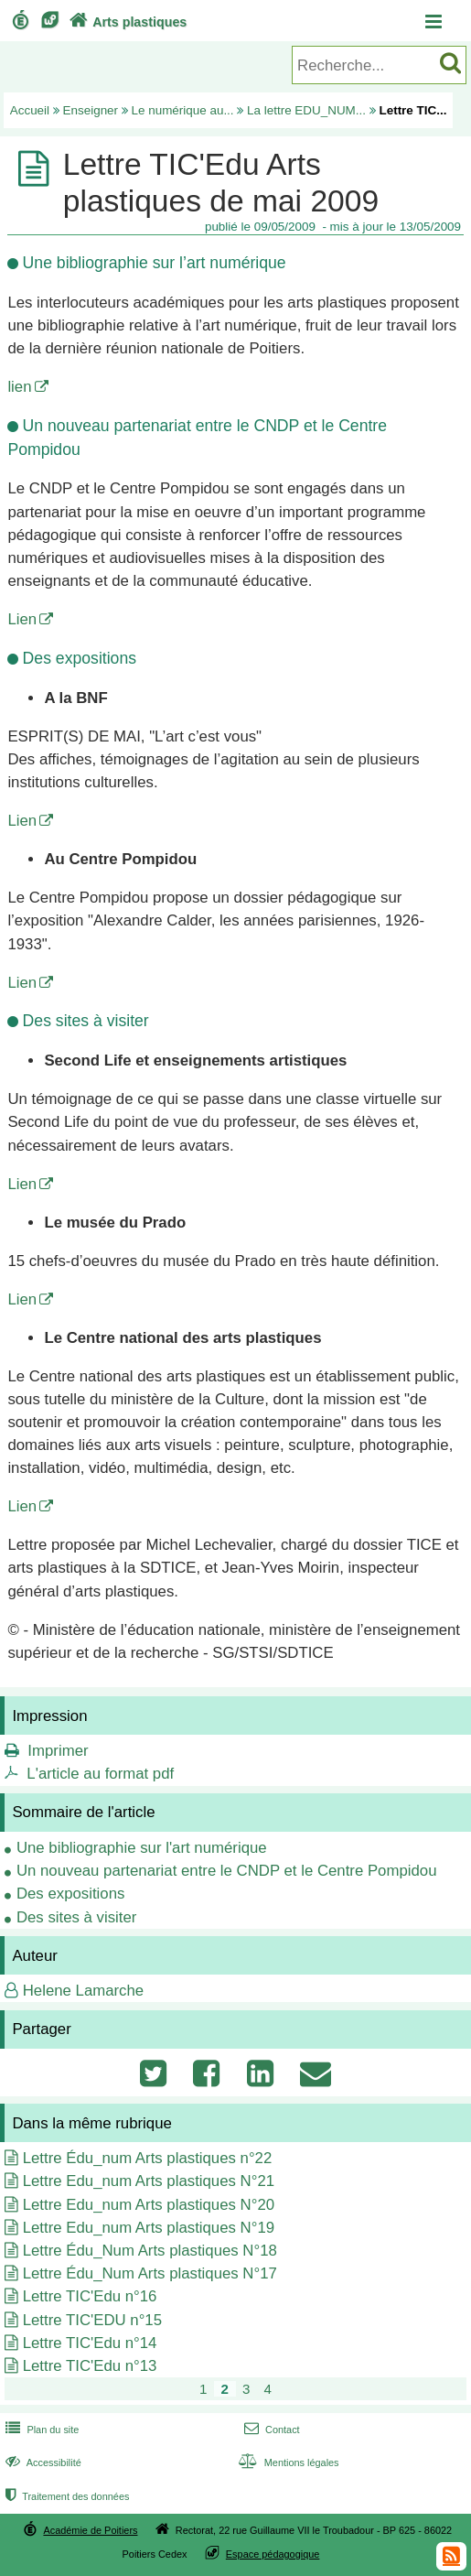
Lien (22, 619)
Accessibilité (41, 2462)
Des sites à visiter (76, 1917)
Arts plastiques (126, 22)
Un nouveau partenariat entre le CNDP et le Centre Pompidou (226, 1870)
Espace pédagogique (273, 2554)
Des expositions (70, 1893)
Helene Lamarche (83, 1990)
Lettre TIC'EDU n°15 (92, 2320)
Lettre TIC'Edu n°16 (90, 2296)
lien (19, 386)
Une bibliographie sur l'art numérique (141, 1847)
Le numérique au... (183, 110)
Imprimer (57, 1750)
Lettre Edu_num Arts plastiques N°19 (148, 2227)
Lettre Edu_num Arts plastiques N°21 (148, 2181)
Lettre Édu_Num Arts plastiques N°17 (150, 2273)
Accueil (29, 110)
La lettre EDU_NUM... (306, 110)
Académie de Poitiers (90, 2530)
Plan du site (40, 2429)
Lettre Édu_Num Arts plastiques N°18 (150, 2250)
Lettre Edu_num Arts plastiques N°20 (148, 2204)
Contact (270, 2429)
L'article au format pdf (100, 1773)
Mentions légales (287, 2462)
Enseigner (91, 110)
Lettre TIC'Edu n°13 (90, 2366)
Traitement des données (65, 2496)
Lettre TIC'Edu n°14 (90, 2343)
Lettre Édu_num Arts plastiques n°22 (148, 2158)
